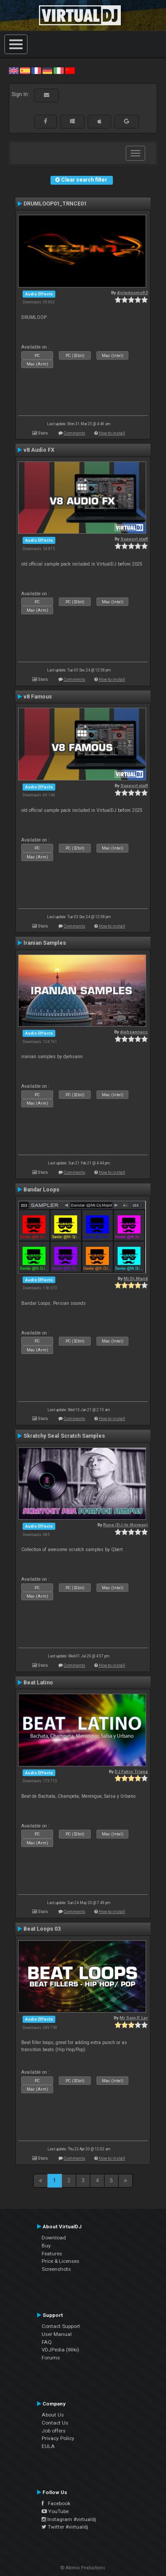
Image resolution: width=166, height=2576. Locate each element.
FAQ (47, 2342)
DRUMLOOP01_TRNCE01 (55, 204)
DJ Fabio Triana (131, 1771)
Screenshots (56, 2269)
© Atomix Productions (83, 2568)
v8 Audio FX (38, 450)
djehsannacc (134, 1031)
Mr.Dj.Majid (136, 1278)
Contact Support (61, 2326)
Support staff (134, 538)
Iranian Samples (44, 943)
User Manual (57, 2334)
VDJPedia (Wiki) (60, 2350)
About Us (53, 2415)
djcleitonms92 (132, 292)
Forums (51, 2358)
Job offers (54, 2431)
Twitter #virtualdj (65, 2527)
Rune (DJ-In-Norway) (125, 1524)
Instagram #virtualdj (69, 2519)
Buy (46, 2245)
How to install (112, 433)
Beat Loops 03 (42, 1929)
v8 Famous (37, 697)
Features (52, 2253)
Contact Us (55, 2423)
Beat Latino (38, 1683)
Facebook (56, 2503)
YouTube (55, 2511)
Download (54, 2238)
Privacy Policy (58, 2438)
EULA (48, 2446)
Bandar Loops (41, 1190)
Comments (74, 433)
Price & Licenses (60, 2261)
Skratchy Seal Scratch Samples (64, 1436)
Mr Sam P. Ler (134, 2017)
